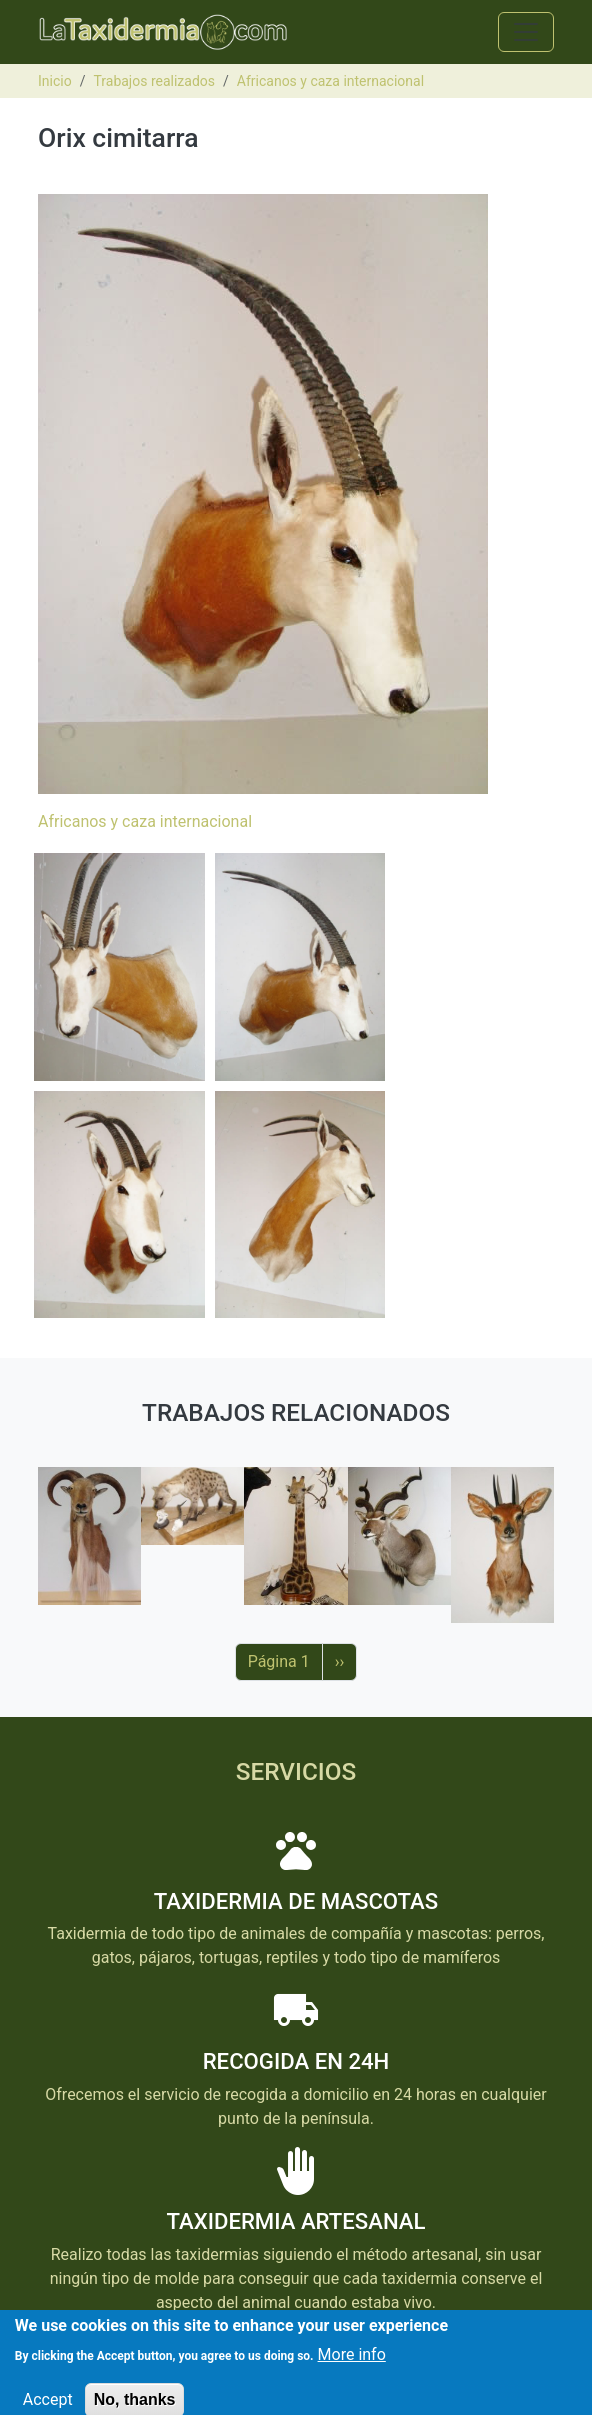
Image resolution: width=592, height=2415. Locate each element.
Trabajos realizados (154, 81)
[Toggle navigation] (526, 32)
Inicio (55, 81)
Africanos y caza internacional (330, 81)
